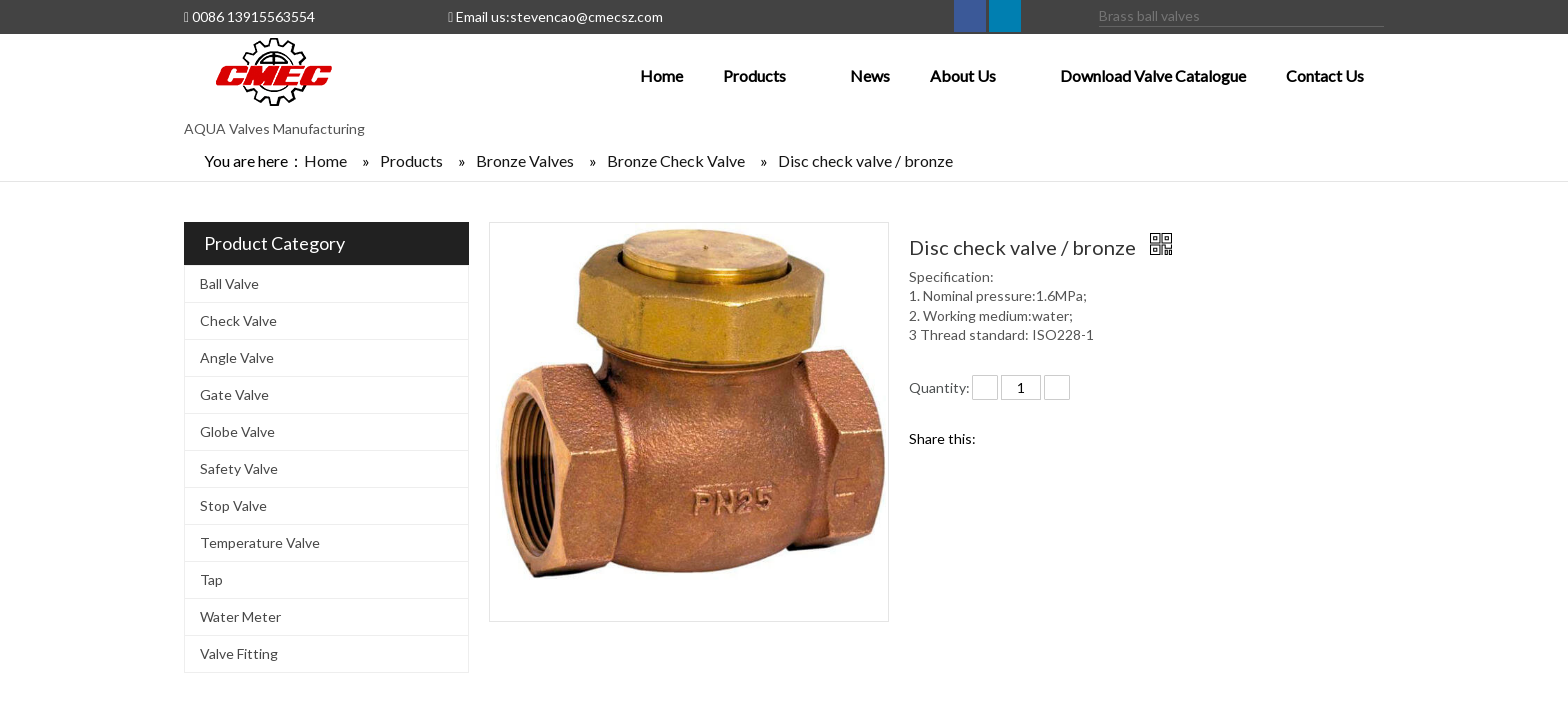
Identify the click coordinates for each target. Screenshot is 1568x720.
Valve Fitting (239, 653)
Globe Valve (237, 431)
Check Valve (238, 320)
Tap (211, 579)
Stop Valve (233, 505)
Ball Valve (229, 283)
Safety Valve (239, 468)
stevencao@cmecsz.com (586, 16)
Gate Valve (234, 394)
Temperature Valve (260, 542)
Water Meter (240, 616)
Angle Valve (237, 357)
